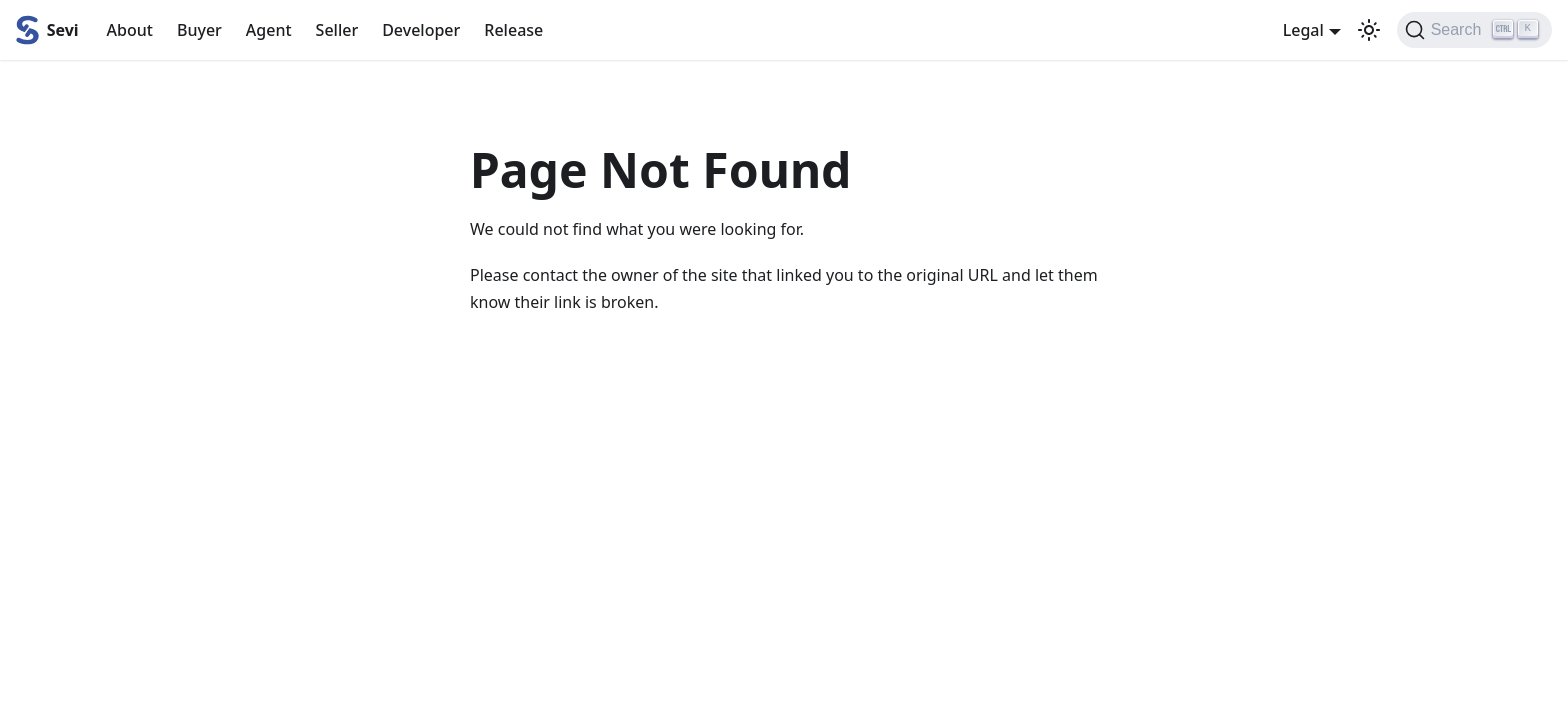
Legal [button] (1303, 30)
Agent (269, 30)
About (130, 30)
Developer (421, 30)
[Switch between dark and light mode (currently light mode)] (1369, 30)
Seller (337, 30)
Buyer (199, 30)
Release (513, 30)
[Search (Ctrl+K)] (1474, 30)
